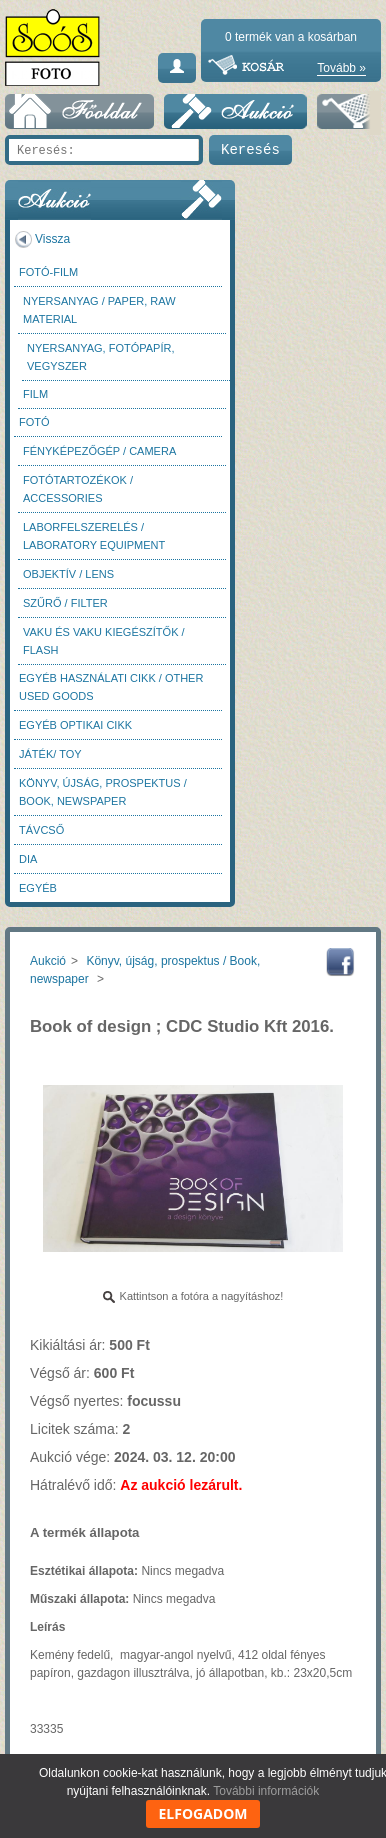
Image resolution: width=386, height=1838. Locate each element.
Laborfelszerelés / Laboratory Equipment (94, 536)
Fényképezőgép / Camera (99, 451)
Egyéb (38, 888)
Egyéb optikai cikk (75, 725)
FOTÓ (34, 422)
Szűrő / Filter (65, 603)
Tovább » (341, 68)
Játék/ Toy (50, 754)
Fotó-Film (48, 272)
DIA (28, 859)
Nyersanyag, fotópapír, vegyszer (101, 357)
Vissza (52, 239)
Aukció (48, 961)
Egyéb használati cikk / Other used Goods (111, 687)
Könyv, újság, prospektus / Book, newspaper (103, 792)
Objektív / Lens (68, 574)
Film (35, 394)
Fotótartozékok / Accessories (78, 489)
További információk (266, 1791)
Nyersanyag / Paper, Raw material (99, 310)
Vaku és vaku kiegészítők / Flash (104, 641)
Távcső (41, 830)
